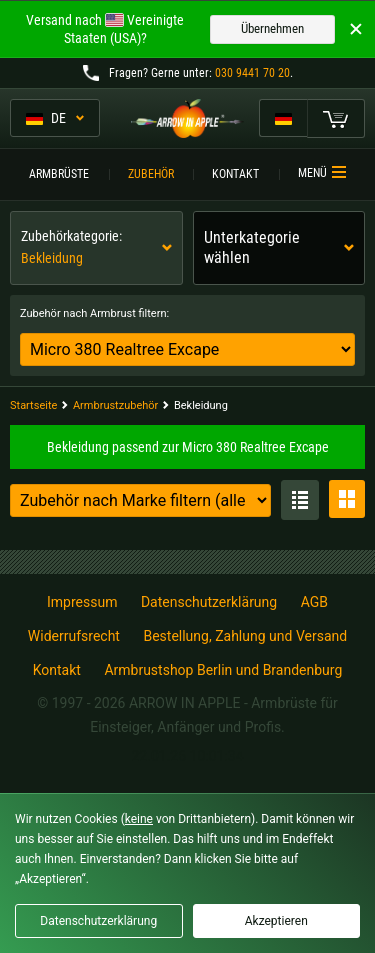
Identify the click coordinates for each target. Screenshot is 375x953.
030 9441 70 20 (252, 73)
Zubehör (151, 174)
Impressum (82, 602)
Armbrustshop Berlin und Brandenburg (223, 670)
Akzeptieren (276, 921)
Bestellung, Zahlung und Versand (245, 636)
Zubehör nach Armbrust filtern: (94, 313)
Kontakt (235, 174)
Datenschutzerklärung (209, 602)
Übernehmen (272, 28)
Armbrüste (59, 174)
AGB (314, 602)
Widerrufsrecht (74, 636)
